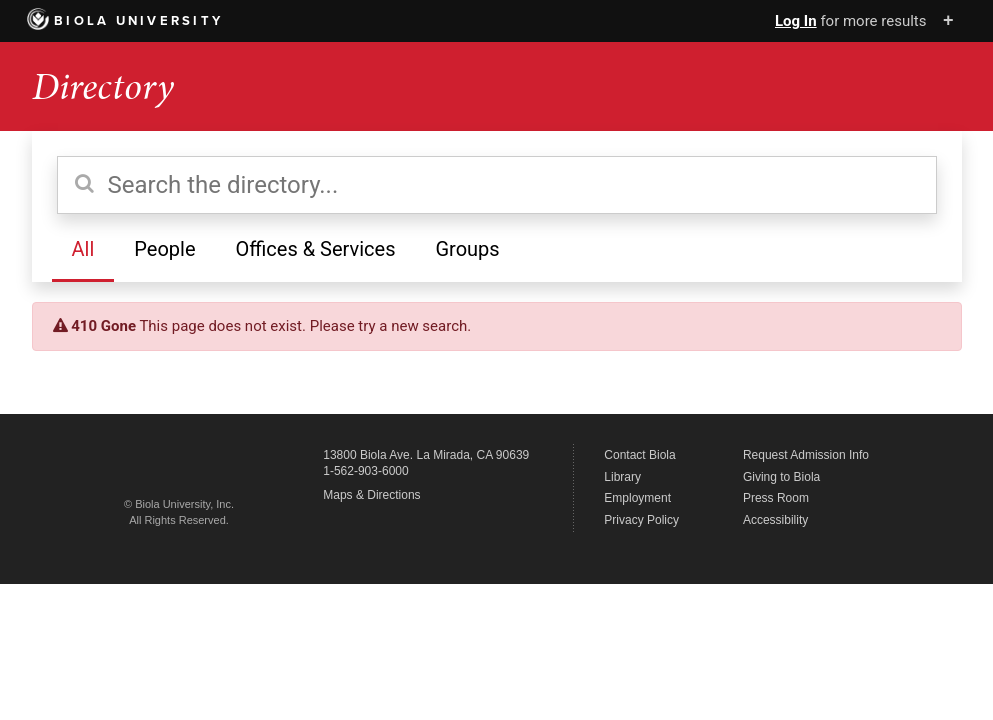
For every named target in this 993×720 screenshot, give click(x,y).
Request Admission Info (806, 455)
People (164, 249)
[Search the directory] (497, 185)
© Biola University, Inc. (179, 504)
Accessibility (775, 520)
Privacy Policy (641, 520)
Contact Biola (639, 455)
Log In (796, 21)
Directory (103, 86)
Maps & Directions (371, 495)
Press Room (776, 498)
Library (622, 477)
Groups (467, 249)
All (83, 249)
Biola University (125, 21)
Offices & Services (315, 249)
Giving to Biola (781, 477)
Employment (637, 498)
